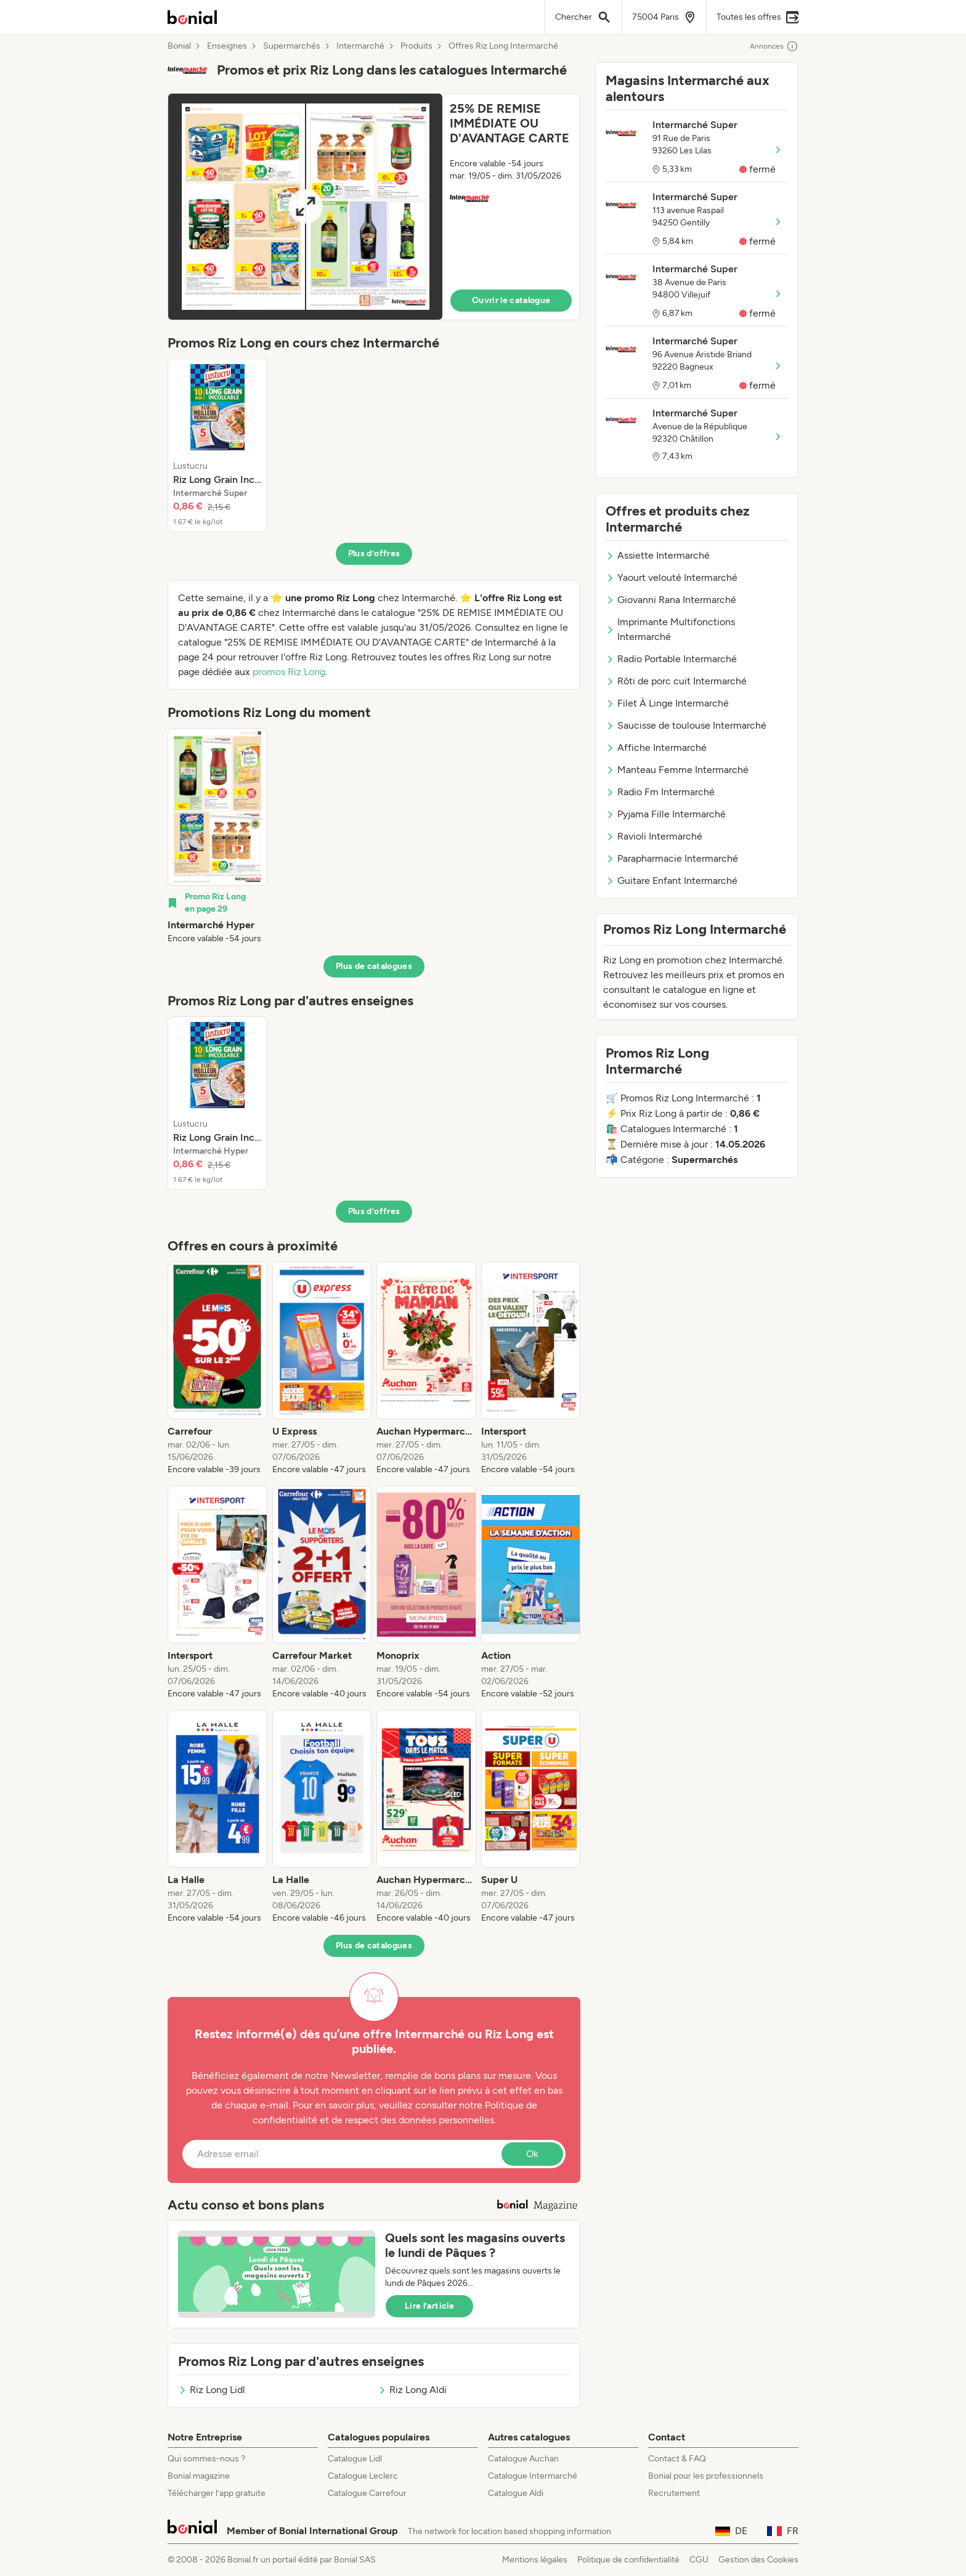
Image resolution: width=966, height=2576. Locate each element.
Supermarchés (291, 46)
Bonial (179, 46)
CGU (698, 2559)
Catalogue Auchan (523, 2458)
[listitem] (217, 445)
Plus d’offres (374, 553)
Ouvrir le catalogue (511, 300)
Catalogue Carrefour (367, 2493)
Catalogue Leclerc (363, 2476)
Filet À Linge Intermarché (667, 703)
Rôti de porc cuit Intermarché (676, 681)
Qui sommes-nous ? (206, 2458)
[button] (374, 206)
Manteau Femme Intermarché (677, 770)
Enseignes (227, 46)
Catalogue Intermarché (532, 2476)
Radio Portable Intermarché (671, 659)
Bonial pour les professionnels (705, 2476)
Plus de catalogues (374, 966)
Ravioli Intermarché (654, 836)
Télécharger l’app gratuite (217, 2493)
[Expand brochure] (305, 207)
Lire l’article (429, 2306)
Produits (416, 46)
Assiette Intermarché (658, 555)
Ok (532, 2154)
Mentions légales (534, 2559)
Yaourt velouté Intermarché (671, 577)
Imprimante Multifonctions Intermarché (670, 629)
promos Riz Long (289, 672)
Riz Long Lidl (211, 2390)
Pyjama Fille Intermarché (666, 814)
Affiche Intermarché (656, 747)
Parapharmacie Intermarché (672, 858)
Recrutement (674, 2493)
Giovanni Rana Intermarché (671, 600)
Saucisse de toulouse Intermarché (686, 725)
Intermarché (360, 46)
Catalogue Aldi (515, 2493)
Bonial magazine (199, 2476)
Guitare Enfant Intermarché (671, 880)
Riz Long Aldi (412, 2390)
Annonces (774, 46)
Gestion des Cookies (758, 2559)
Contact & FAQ (677, 2458)
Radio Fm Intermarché (660, 792)
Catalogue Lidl (355, 2458)
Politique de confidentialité (628, 2559)
